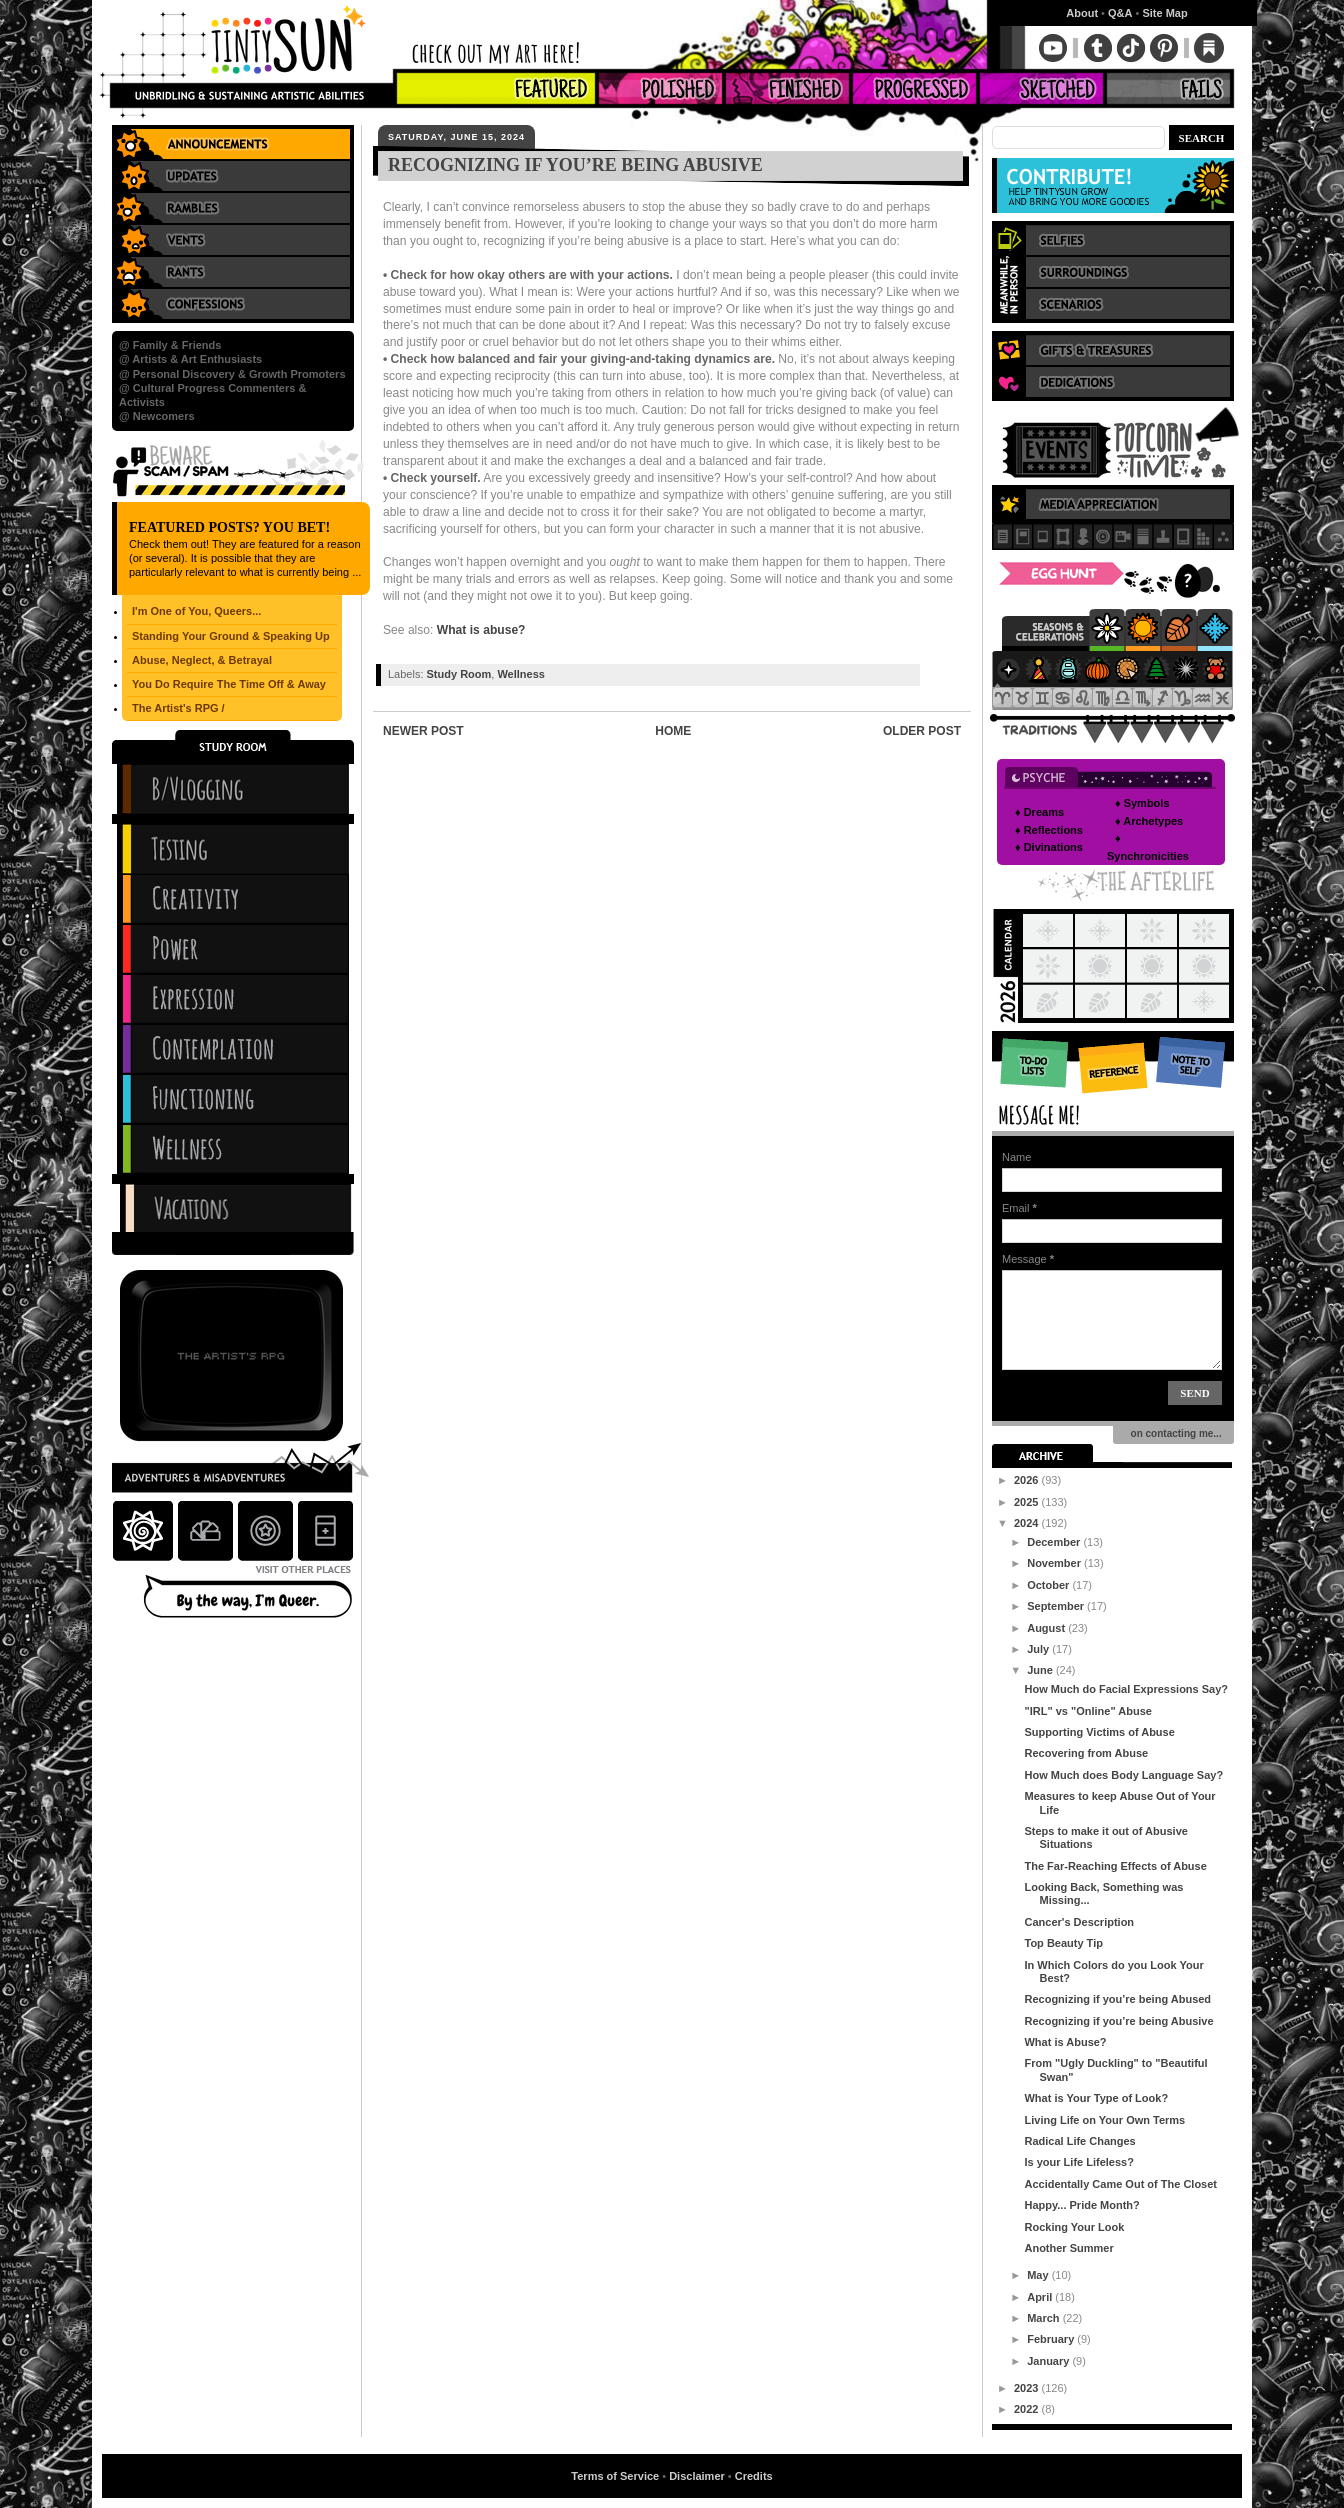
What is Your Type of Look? (1096, 2098)
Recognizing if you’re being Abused (1117, 1999)
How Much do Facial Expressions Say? (1126, 1689)
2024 (1028, 1523)
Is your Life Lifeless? (1078, 2162)
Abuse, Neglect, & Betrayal (202, 660)
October (1049, 1585)
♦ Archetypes (1149, 821)
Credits (754, 2476)
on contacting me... (1173, 1433)
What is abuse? (481, 630)
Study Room (459, 674)
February (1052, 2339)
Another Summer (1068, 2248)
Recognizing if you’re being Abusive (1118, 2021)
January (1049, 2361)
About (1082, 13)
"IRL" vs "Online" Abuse (1087, 1711)
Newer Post (423, 731)
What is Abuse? (1065, 2042)
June (1041, 1670)
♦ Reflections (1049, 830)
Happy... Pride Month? (1081, 2205)
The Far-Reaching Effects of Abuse (1115, 1866)
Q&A (1120, 13)
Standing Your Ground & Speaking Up (231, 636)
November (1055, 1563)
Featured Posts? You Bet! (229, 527)
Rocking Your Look (1074, 2227)
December (1055, 1542)
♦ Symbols (1142, 803)
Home (673, 731)
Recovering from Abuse (1086, 1753)
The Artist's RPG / (178, 708)
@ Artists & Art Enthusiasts (190, 359)
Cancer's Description (1079, 1922)
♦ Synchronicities (1148, 847)
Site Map (1164, 13)
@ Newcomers (157, 416)
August (1047, 1628)
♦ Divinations (1049, 847)
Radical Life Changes (1079, 2141)
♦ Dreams (1039, 812)
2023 (1028, 2388)
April (1041, 2297)
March (1044, 2318)
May (1039, 2275)
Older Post (922, 731)
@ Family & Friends (170, 345)
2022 (1028, 2409)
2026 (1028, 1480)
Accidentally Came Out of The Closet (1120, 2184)
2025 (1028, 1502)
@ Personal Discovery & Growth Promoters (232, 374)
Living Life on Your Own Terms (1104, 2120)
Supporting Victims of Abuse (1099, 1732)
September (1057, 1606)
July (1039, 1649)
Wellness (521, 674)
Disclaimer (697, 2476)
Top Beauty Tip (1063, 1943)
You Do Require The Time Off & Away (229, 684)
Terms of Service (615, 2476)
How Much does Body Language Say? (1123, 1775)
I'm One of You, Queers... (196, 611)
